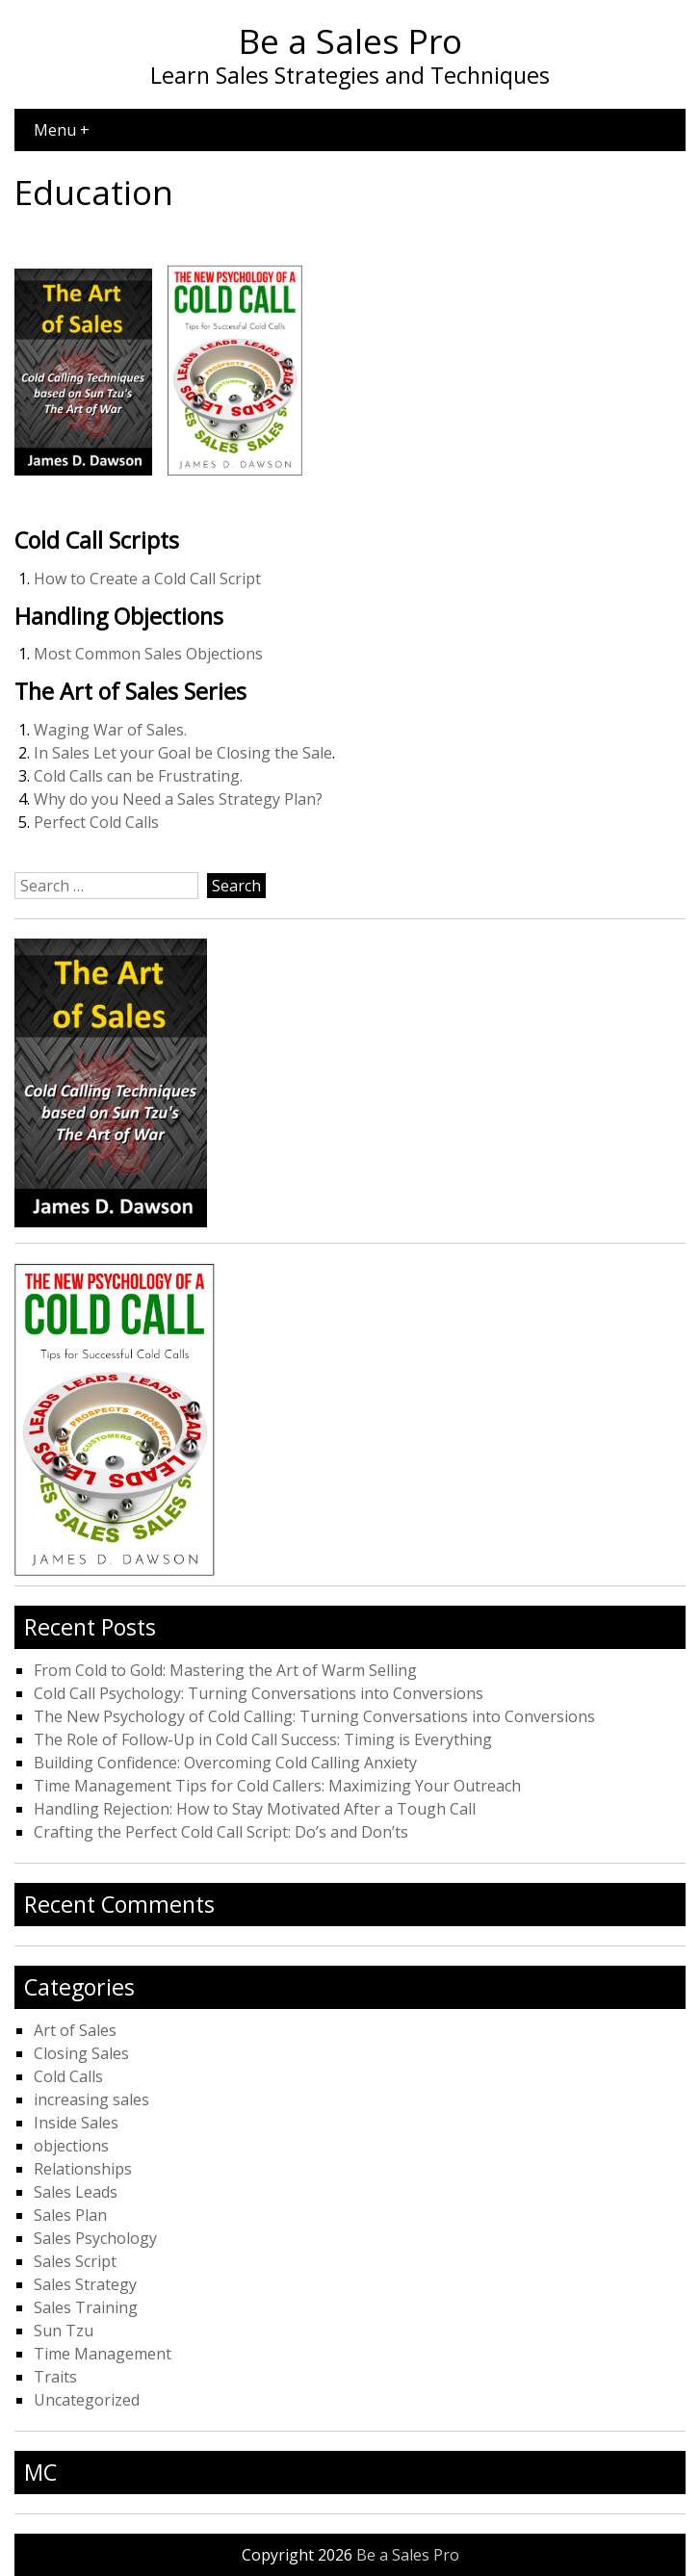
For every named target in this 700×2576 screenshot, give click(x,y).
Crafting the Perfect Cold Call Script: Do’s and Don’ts (221, 1831)
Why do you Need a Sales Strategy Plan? (178, 799)
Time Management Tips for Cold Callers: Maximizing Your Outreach (277, 1785)
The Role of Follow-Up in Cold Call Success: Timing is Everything (263, 1739)
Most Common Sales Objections (148, 653)
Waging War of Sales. (110, 729)
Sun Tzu (63, 2330)
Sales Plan (70, 2215)
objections (71, 2145)
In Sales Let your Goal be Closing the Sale (183, 752)
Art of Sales (75, 2030)
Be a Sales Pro (350, 40)
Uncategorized (87, 2399)
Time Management (102, 2353)
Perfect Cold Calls (96, 822)
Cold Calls (68, 2076)
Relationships (83, 2168)
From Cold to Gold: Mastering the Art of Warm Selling (225, 1670)
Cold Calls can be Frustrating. (138, 775)
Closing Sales (81, 2053)
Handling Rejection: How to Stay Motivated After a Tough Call (255, 1808)
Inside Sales (76, 2122)
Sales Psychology (95, 2238)
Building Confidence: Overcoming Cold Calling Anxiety (225, 1762)
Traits (55, 2376)
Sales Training (86, 2307)
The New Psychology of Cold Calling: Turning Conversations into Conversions (314, 1716)
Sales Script (75, 2261)
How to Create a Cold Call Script (147, 578)
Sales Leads (75, 2191)
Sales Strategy (85, 2284)
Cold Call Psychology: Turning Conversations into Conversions (258, 1693)
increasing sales (91, 2099)
